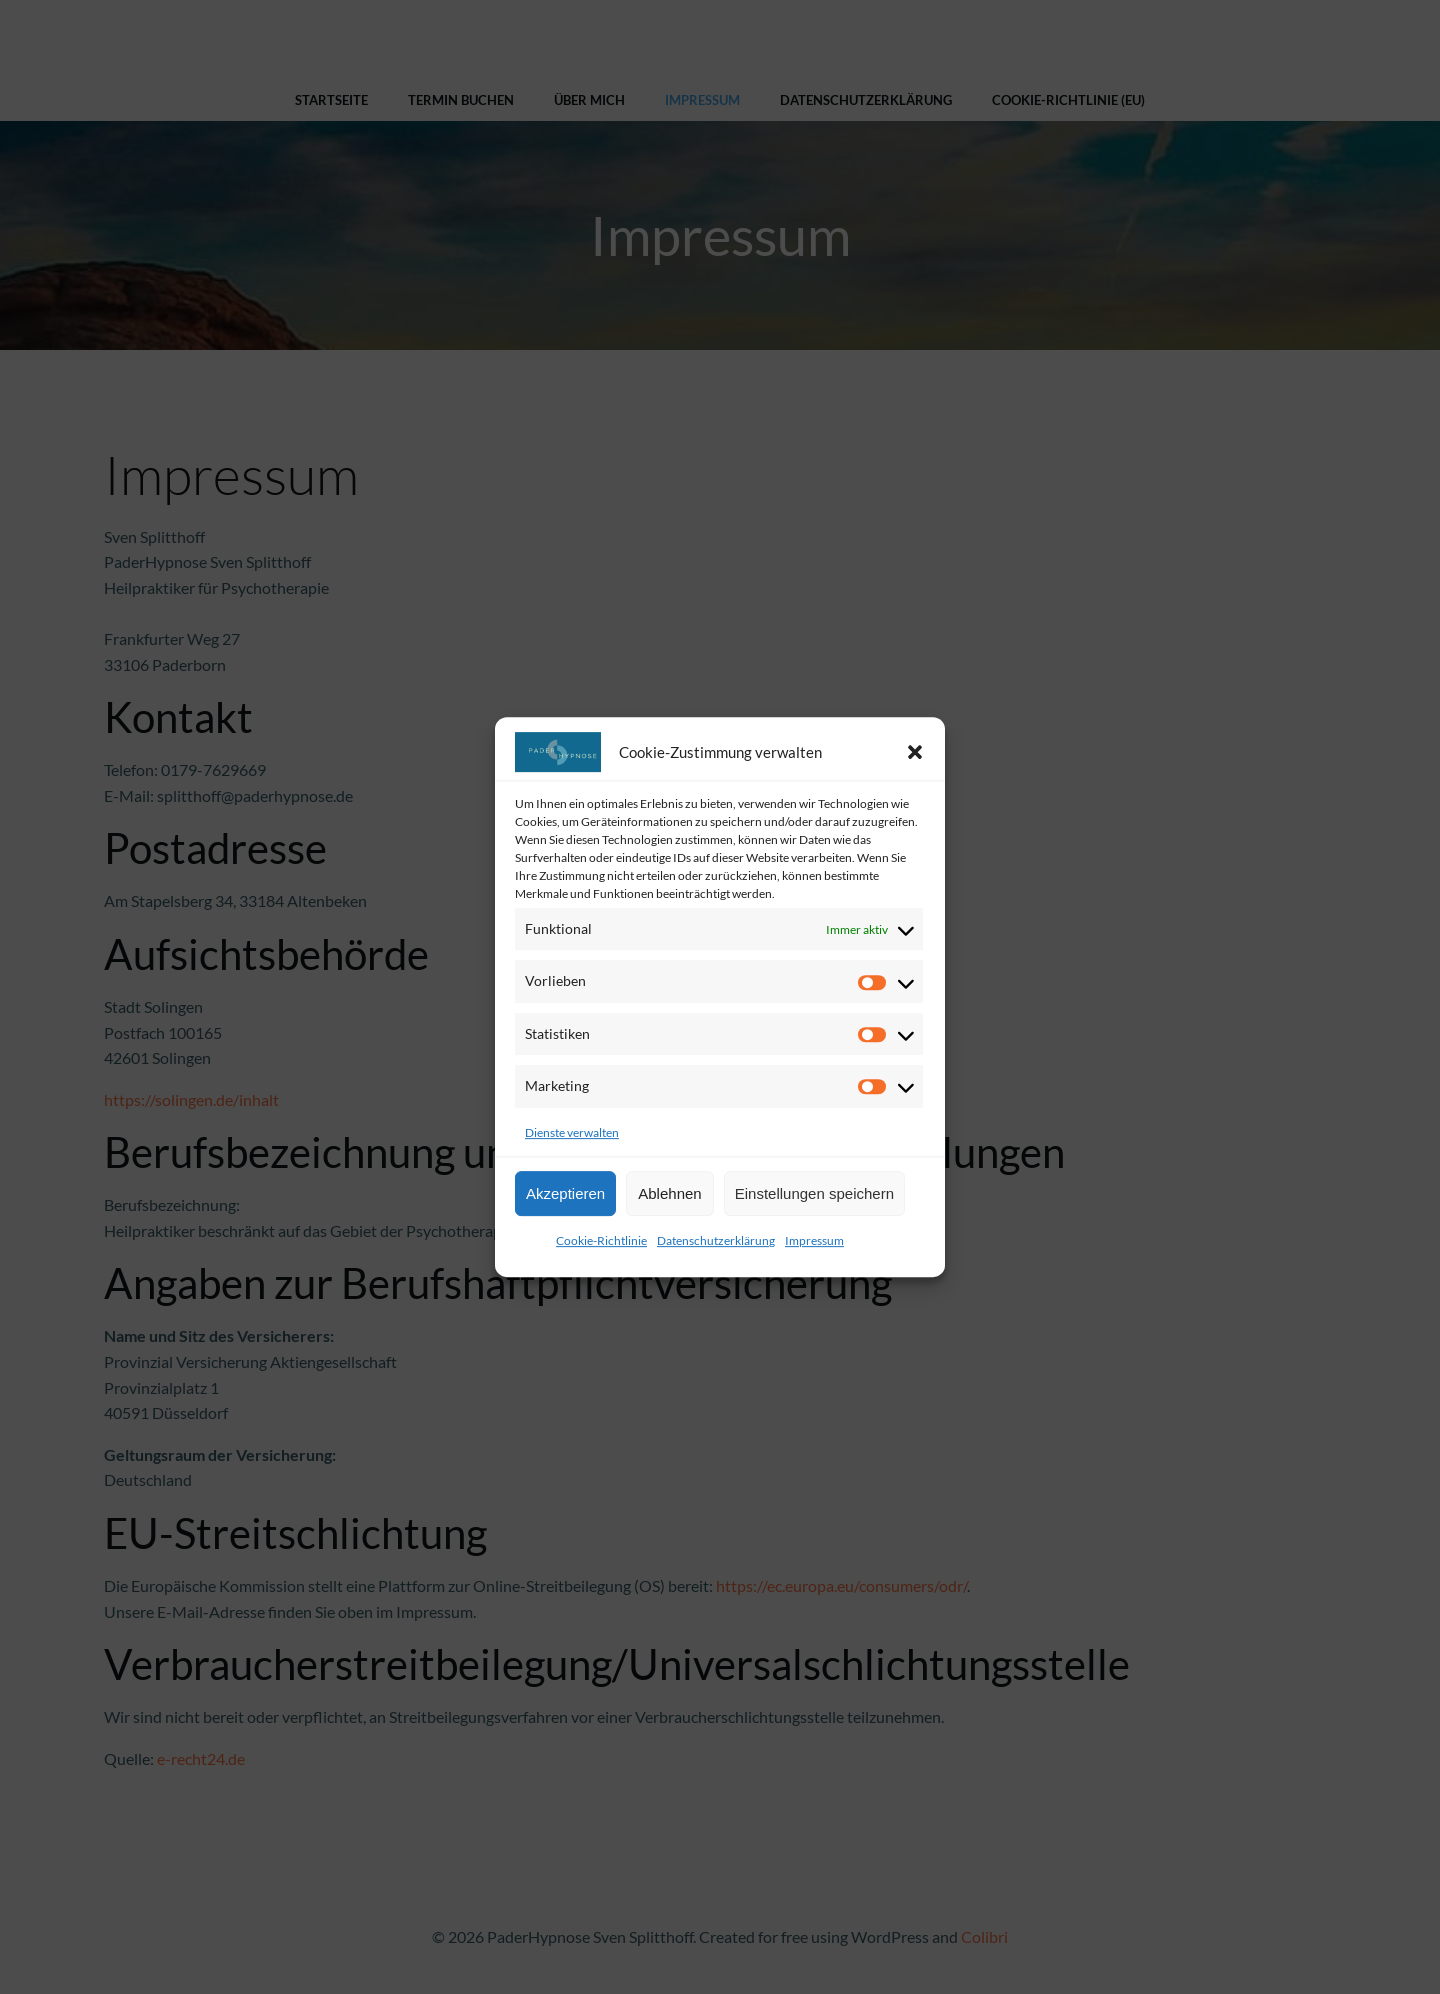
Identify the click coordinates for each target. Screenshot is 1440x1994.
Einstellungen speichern (814, 1193)
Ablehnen (669, 1193)
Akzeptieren (565, 1193)
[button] (915, 752)
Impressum (814, 1240)
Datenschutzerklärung (716, 1240)
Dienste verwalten (572, 1132)
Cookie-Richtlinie (601, 1240)
